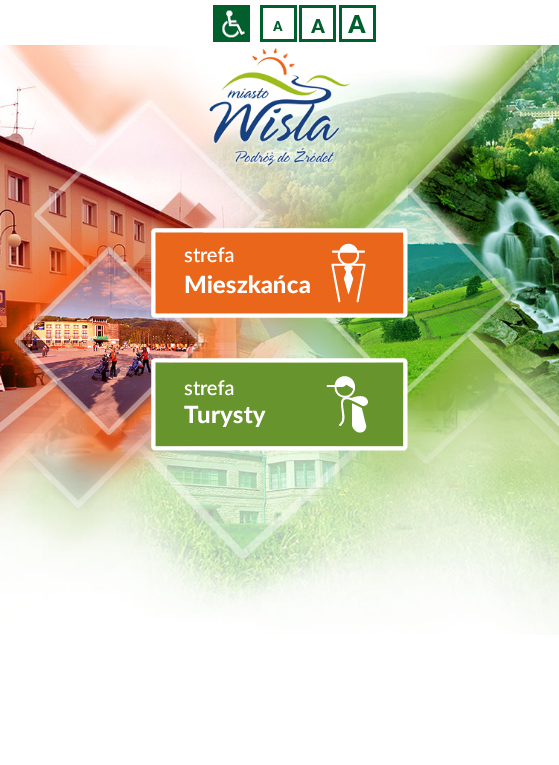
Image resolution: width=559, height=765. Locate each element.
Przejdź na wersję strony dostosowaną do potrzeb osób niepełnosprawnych (231, 23)
